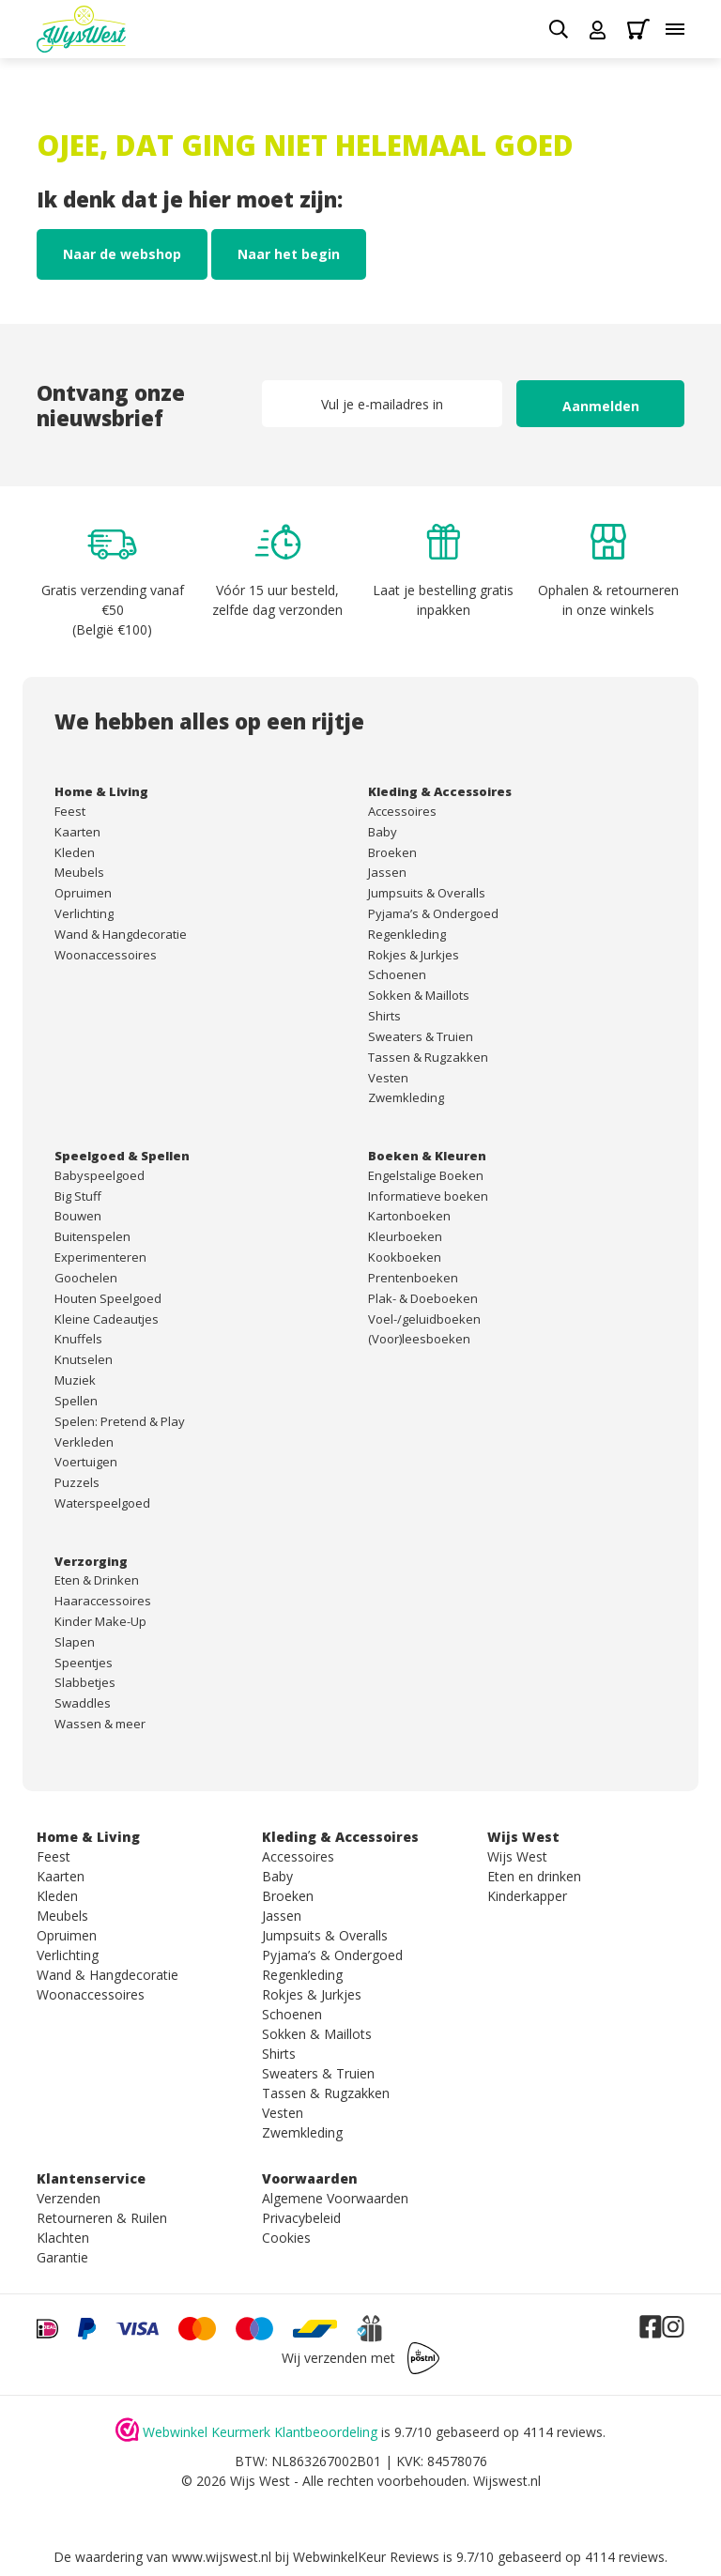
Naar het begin (289, 254)
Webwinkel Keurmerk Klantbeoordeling (260, 2432)
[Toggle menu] (675, 29)
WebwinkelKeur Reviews (366, 2557)
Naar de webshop (122, 254)
